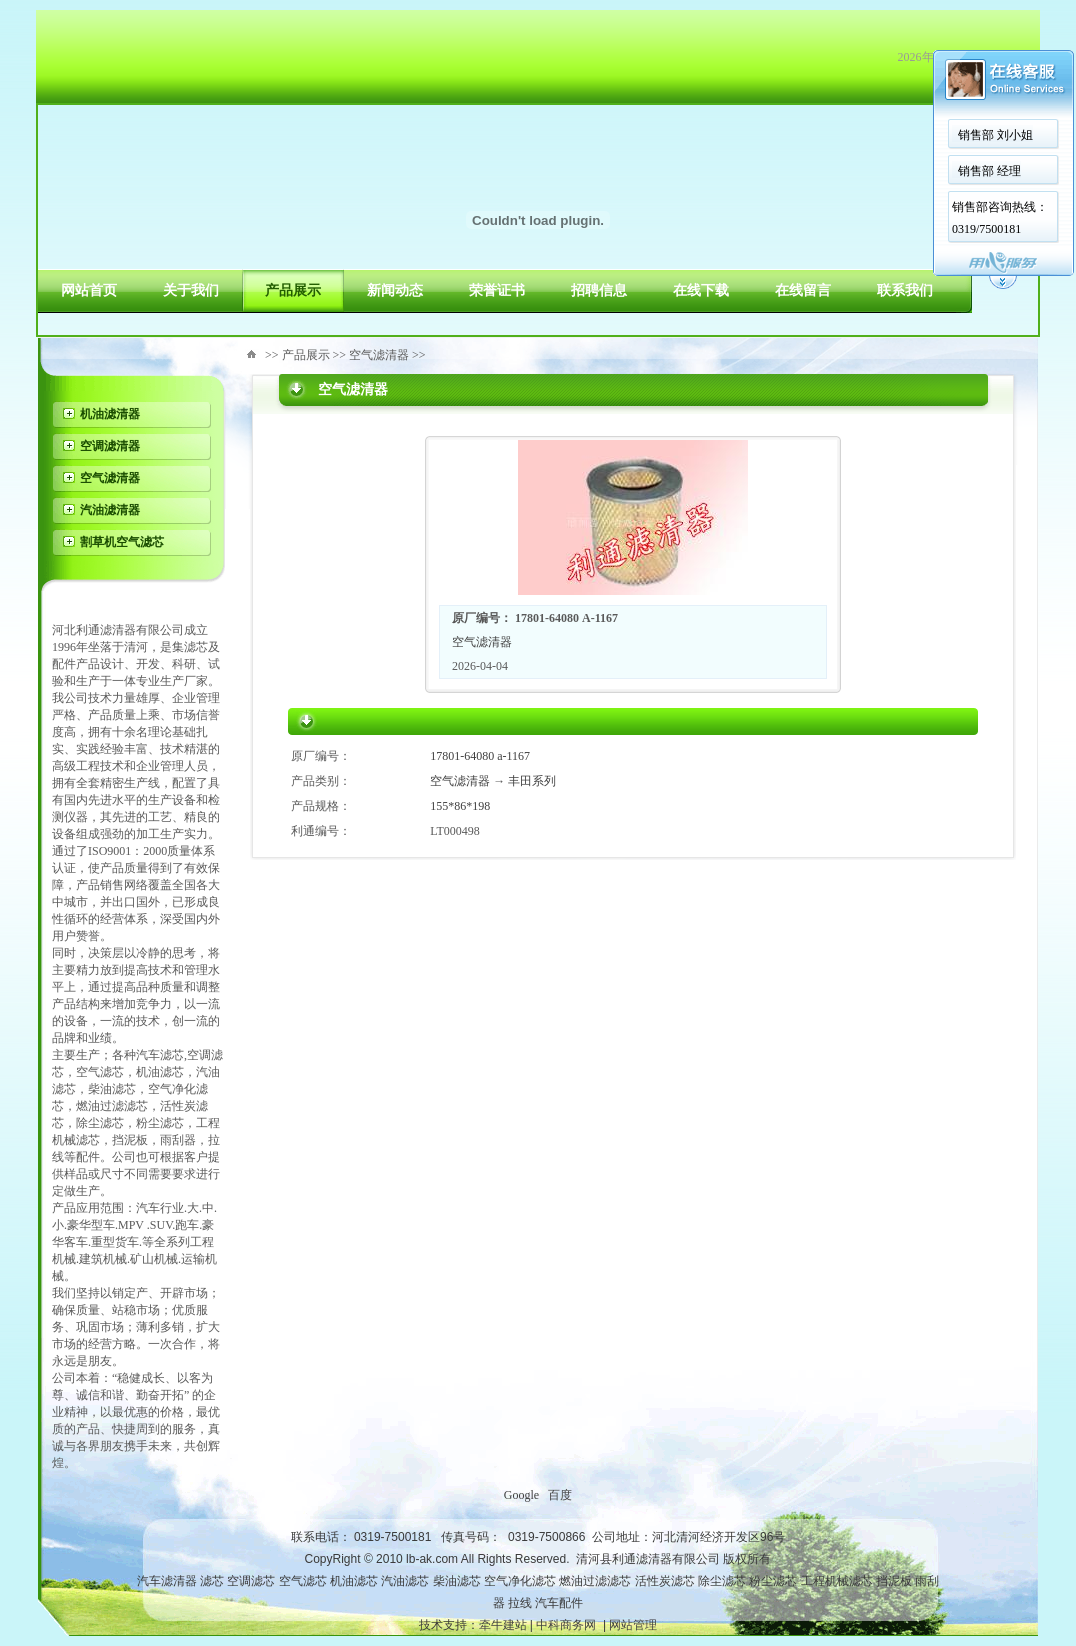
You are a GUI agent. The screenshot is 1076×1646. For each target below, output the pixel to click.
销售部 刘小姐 (995, 135)
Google (521, 1495)
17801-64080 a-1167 (480, 756)
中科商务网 (566, 1625)
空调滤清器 (110, 446)
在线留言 (803, 290)
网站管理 (633, 1625)
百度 (560, 1495)
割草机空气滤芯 (122, 542)
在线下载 (701, 290)
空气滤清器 (110, 478)
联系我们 (905, 290)
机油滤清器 (110, 414)
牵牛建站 (503, 1625)
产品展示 (293, 290)
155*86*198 (460, 806)
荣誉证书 (497, 290)
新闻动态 (395, 290)
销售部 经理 (989, 171)
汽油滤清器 (110, 510)
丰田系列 (532, 781)
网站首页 (89, 290)
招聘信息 (599, 290)
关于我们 (191, 290)
